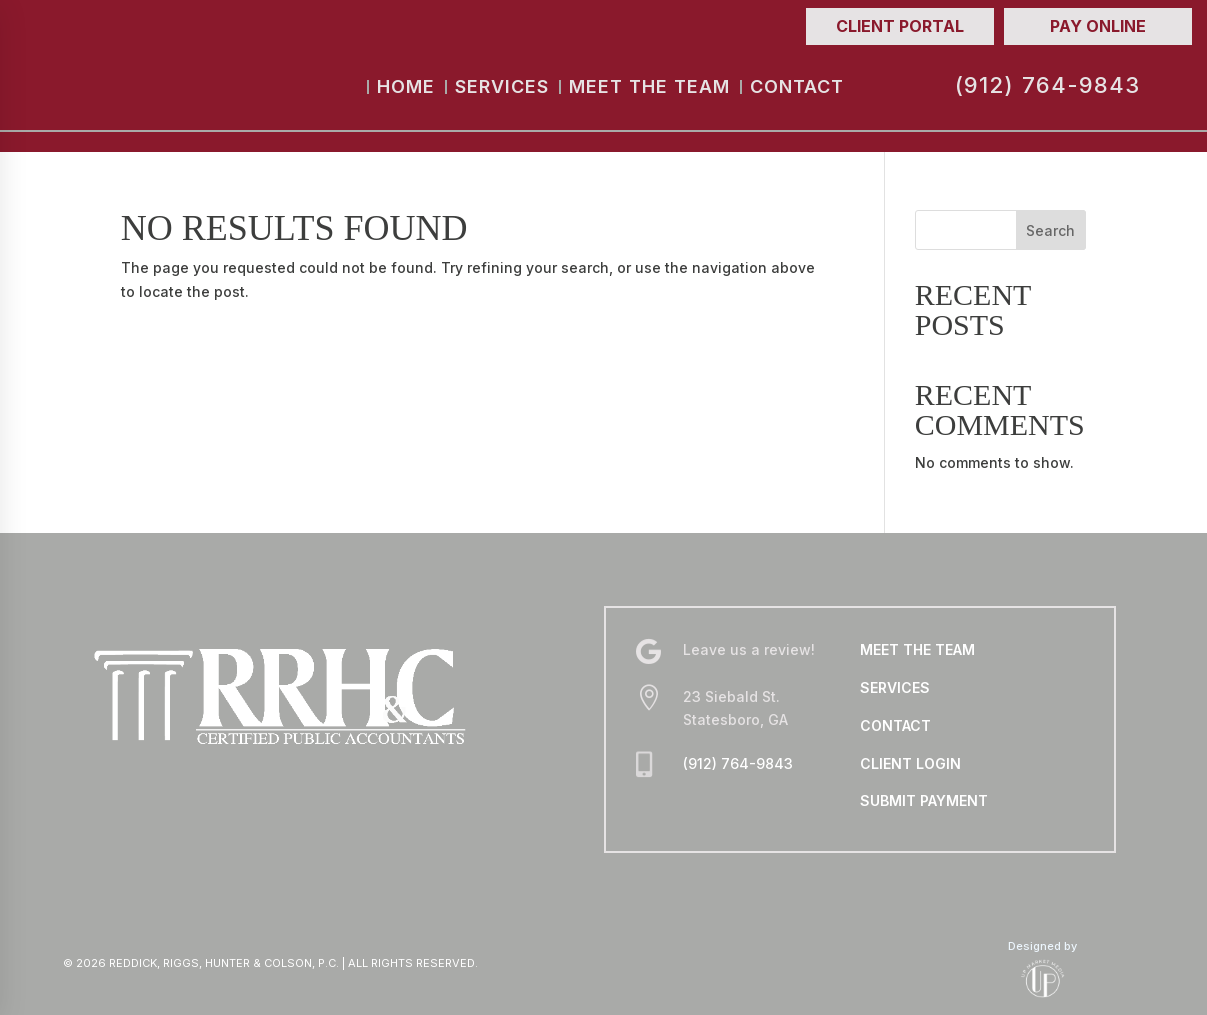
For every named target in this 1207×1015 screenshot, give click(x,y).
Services (502, 87)
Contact (797, 87)
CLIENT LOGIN (910, 763)
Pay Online (1098, 26)
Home (406, 87)
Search (1050, 230)
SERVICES (895, 687)
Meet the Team (649, 87)
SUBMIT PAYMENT (924, 800)
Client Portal (900, 26)
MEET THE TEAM (917, 649)
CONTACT (895, 725)
